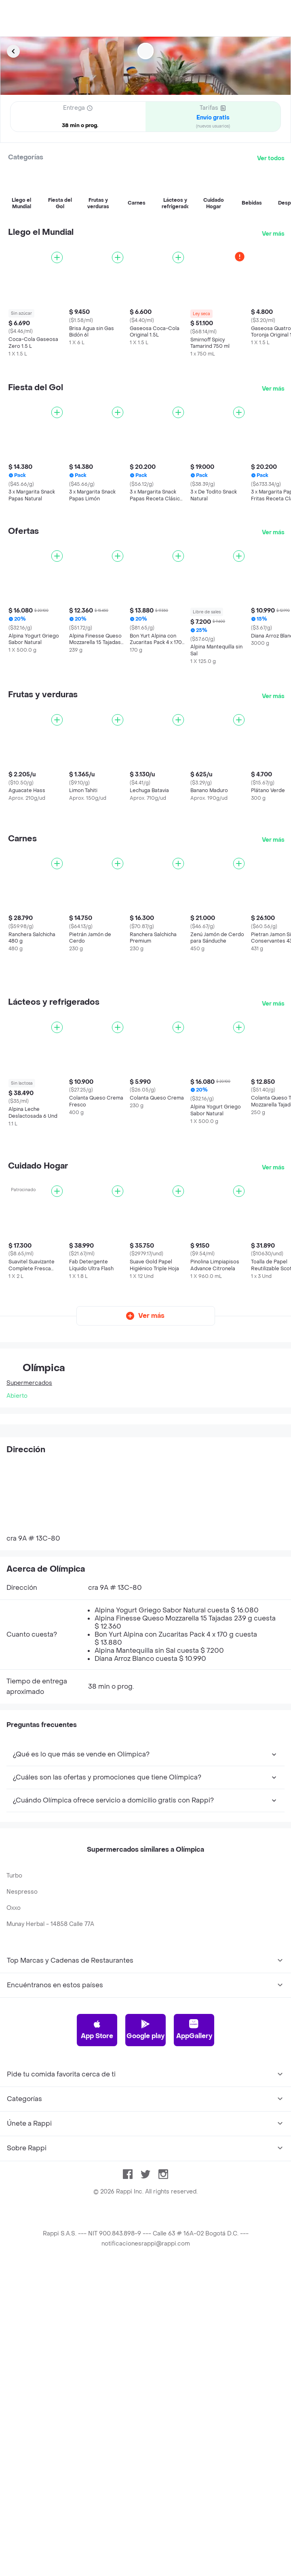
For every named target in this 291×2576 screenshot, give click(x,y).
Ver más (273, 234)
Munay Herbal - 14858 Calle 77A (50, 1924)
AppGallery (194, 2029)
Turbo (14, 1876)
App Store (97, 2029)
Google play (145, 2029)
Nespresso (22, 1892)
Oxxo (13, 1908)
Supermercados (29, 1383)
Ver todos (271, 158)
